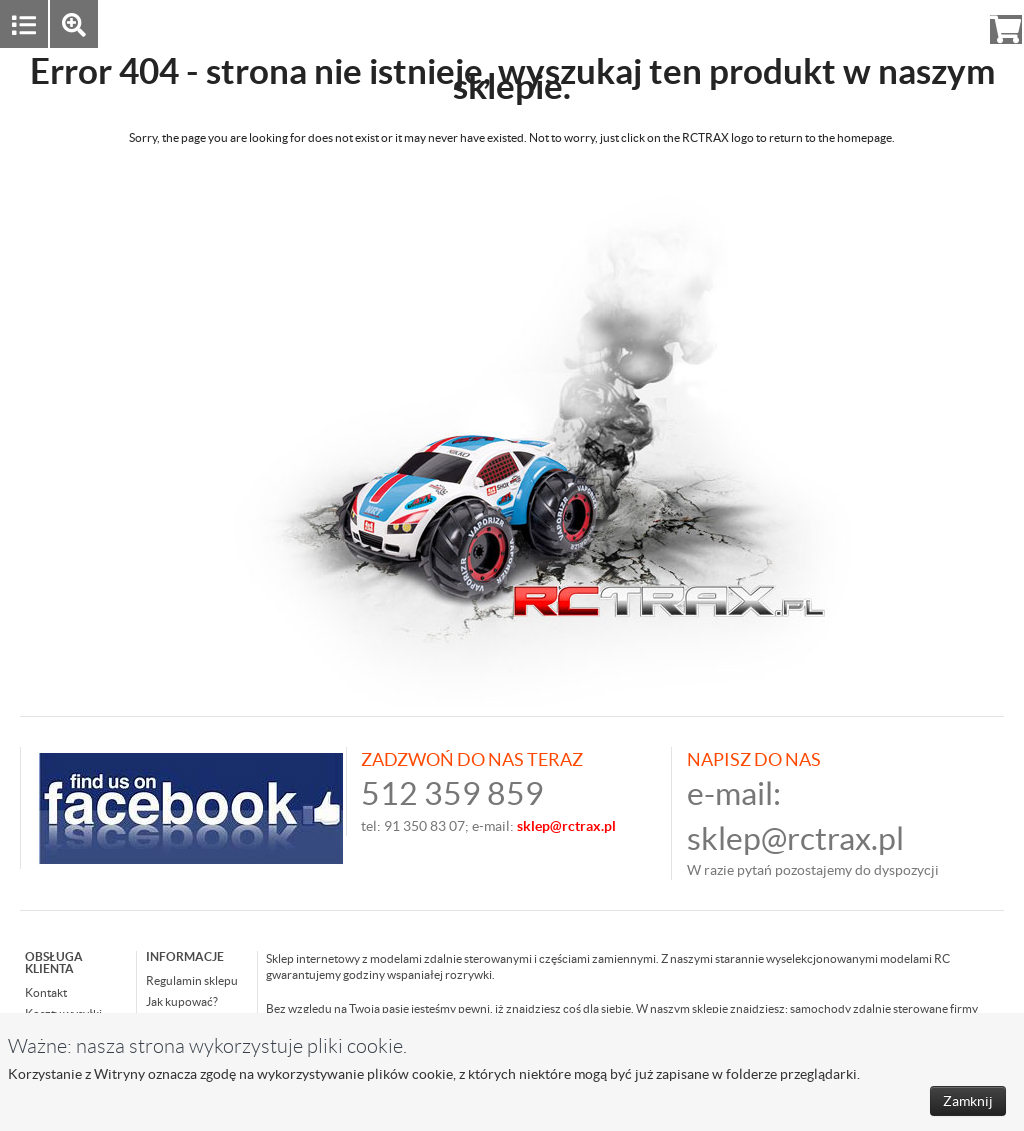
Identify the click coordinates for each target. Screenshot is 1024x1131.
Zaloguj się (851, 23)
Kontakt (46, 992)
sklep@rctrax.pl (795, 838)
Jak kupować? (182, 1001)
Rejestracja (933, 23)
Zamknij (968, 1101)
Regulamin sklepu (192, 980)
